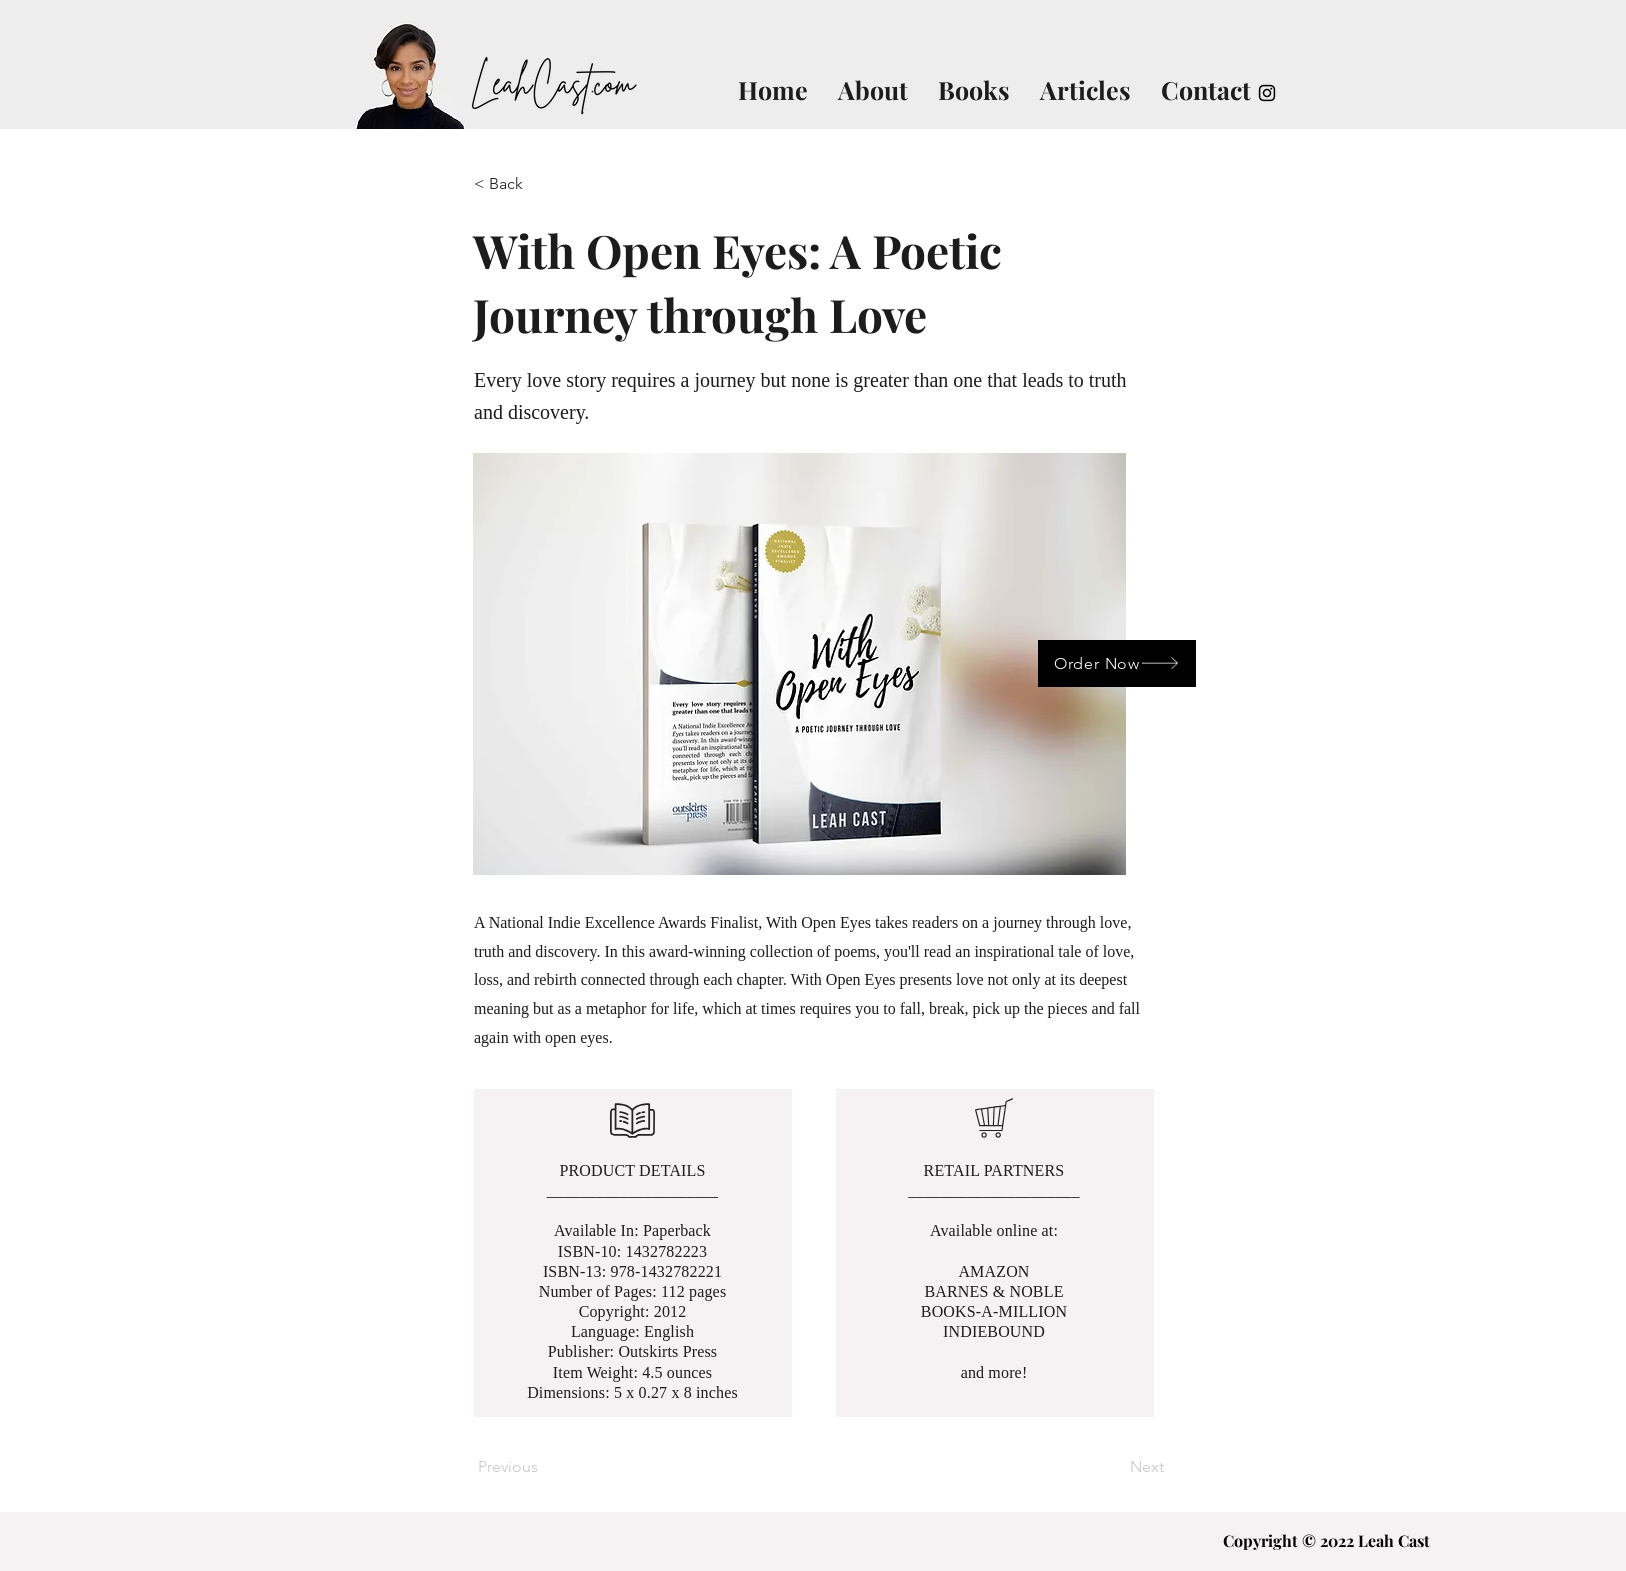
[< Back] (540, 184)
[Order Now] (1117, 663)
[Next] (1114, 1467)
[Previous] (544, 1467)
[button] (799, 664)
